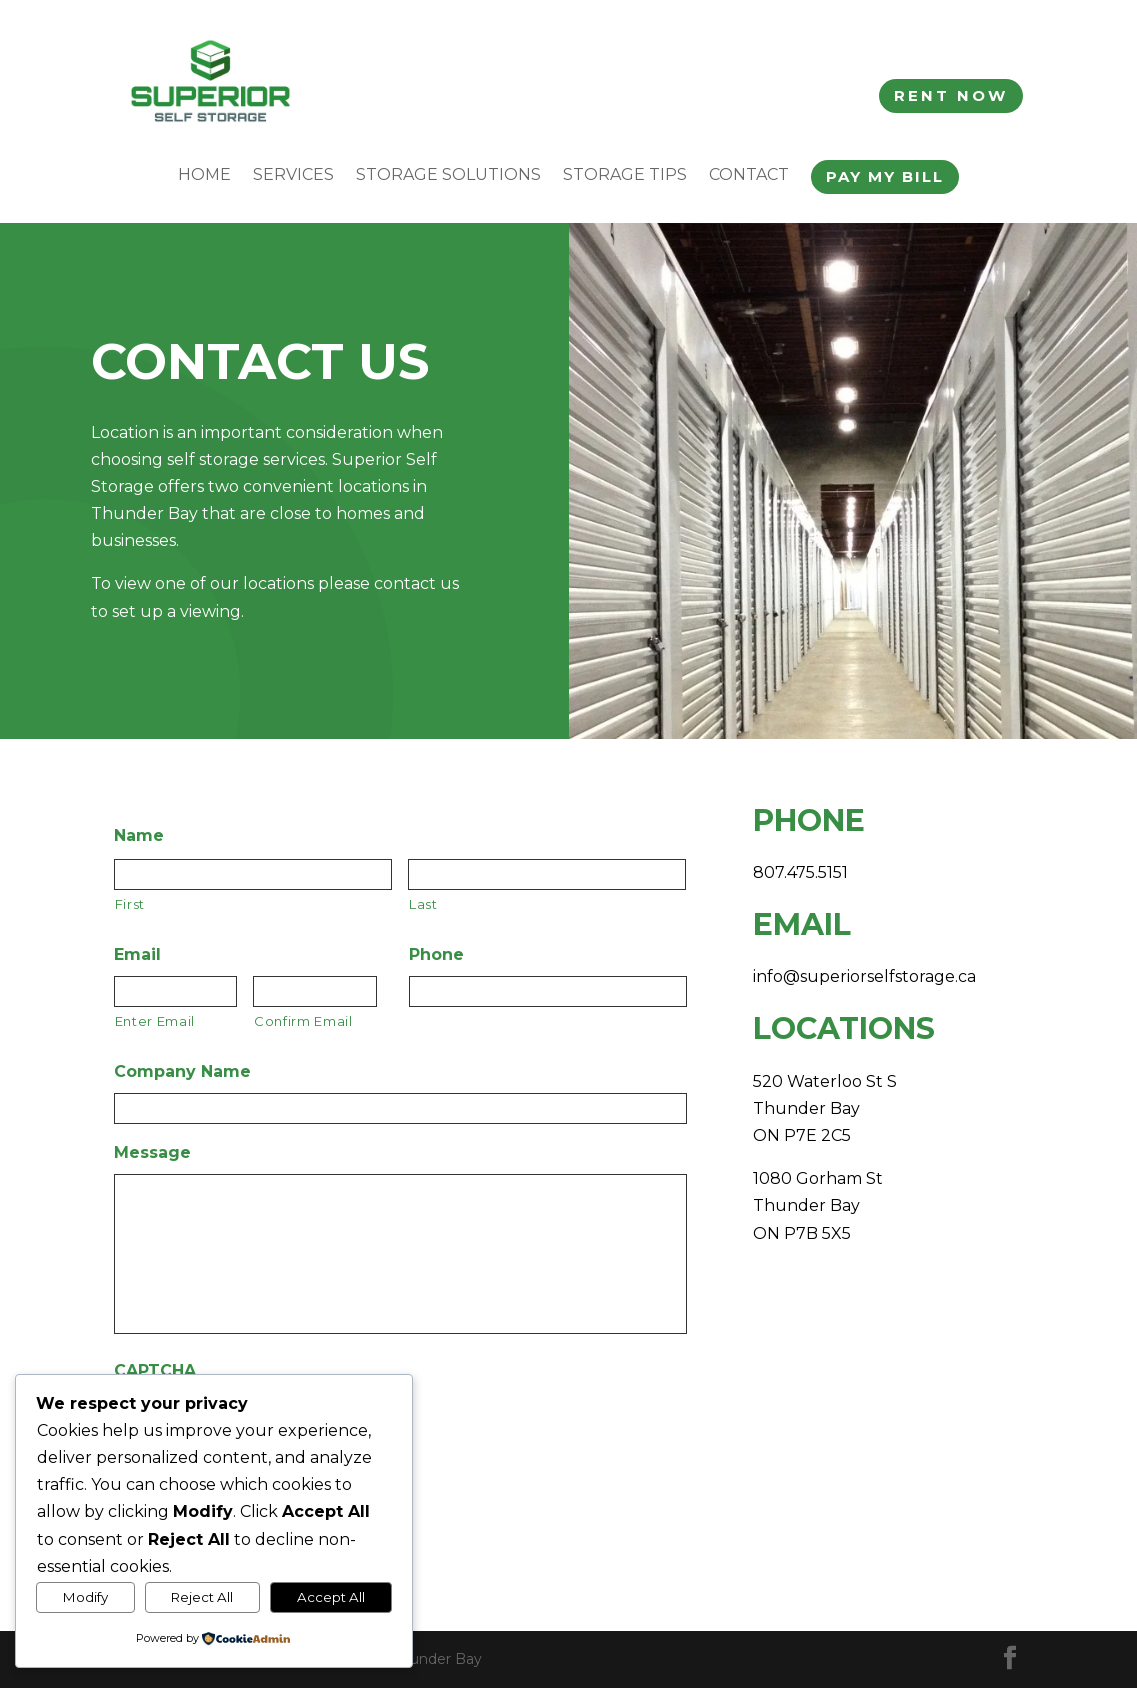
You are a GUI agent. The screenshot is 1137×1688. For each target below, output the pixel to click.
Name (139, 835)
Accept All (331, 1597)
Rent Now (951, 95)
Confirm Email (303, 1021)
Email (137, 954)
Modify (85, 1597)
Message (152, 1152)
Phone (436, 954)
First (130, 904)
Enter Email (155, 1021)
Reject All (202, 1597)
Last (423, 904)
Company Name (182, 1071)
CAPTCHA (155, 1370)
